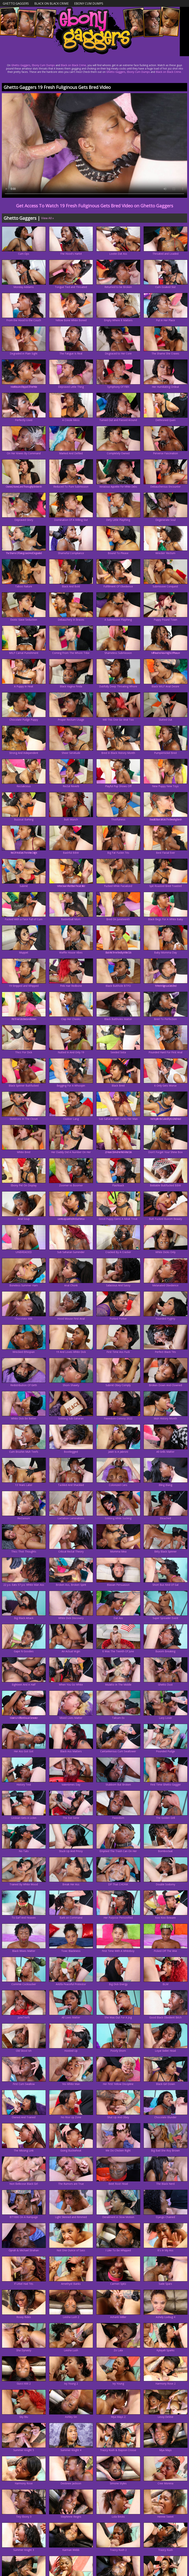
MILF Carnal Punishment (23, 653)
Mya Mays (165, 2450)
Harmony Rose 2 (165, 2383)
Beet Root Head (118, 2183)
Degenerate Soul (165, 520)
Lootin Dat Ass (118, 253)
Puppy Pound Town (165, 619)
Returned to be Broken (118, 287)
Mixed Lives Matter (70, 1718)
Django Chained (165, 2217)
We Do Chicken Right (118, 2150)
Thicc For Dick (23, 1052)
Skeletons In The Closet (24, 1119)
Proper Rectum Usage (71, 719)
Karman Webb (70, 2550)
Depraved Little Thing (71, 386)
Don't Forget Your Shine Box (165, 1152)
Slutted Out (165, 719)
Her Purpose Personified (118, 1917)
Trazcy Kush (165, 2550)
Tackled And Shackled (71, 1485)
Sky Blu (23, 2417)
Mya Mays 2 (118, 2417)
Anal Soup (24, 1219)
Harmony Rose (24, 2483)
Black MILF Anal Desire (165, 686)
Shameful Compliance (71, 553)
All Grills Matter (165, 1451)
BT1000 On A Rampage (24, 2217)
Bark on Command (71, 1917)
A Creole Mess (71, 420)
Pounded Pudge (165, 1751)
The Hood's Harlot (71, 253)
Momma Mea (118, 1551)
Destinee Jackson (71, 2483)
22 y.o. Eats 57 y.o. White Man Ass (23, 1584)
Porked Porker (118, 1318)
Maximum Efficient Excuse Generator (23, 1718)
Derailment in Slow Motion (118, 2217)
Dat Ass (118, 1618)
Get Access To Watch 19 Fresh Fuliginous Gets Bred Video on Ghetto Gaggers (94, 206)
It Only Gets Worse (165, 1085)
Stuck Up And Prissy (71, 1851)
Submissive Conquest (165, 586)
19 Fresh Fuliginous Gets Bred (165, 985)
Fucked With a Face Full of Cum (23, 919)
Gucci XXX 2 (24, 2383)
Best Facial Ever (165, 852)
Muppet (23, 952)
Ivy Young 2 (71, 2383)
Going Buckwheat (70, 2150)
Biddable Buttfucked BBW (165, 1185)
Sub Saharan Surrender (71, 1252)
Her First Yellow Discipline (118, 2084)
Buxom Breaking (165, 1651)
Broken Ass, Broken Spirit (71, 1584)
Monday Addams (23, 287)
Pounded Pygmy (165, 1318)
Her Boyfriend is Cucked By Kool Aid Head (165, 1119)
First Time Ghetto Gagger (165, 1784)
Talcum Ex (118, 1718)
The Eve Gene (71, 1818)
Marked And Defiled (71, 453)
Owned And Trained (23, 2117)
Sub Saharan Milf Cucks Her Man (118, 1119)
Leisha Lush (71, 2350)
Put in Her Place (165, 320)
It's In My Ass (165, 2250)
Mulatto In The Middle (118, 1684)
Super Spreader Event (165, 1618)
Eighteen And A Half (23, 1684)
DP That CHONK (118, 1884)
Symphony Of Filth (118, 386)
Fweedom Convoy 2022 (118, 1418)
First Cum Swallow (24, 2084)
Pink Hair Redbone (71, 985)
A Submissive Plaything (118, 619)
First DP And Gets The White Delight (24, 852)
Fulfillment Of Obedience (118, 586)
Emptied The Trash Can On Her (118, 1851)
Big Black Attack (23, 1618)
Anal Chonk (71, 1285)
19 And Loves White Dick (71, 1352)
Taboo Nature (23, 586)
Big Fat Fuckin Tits (118, 852)
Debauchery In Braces (71, 619)
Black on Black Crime (51, 3)
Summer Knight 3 (23, 2550)
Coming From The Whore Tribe (71, 653)
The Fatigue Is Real (70, 353)
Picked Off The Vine (165, 1951)
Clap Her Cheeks (71, 1019)
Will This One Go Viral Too (118, 719)
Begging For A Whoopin (71, 1085)
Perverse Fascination (165, 453)
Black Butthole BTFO (118, 985)
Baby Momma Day (165, 952)
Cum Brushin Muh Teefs (23, 1451)
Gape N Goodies (24, 1651)
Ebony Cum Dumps (88, 3)
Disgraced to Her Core (118, 353)
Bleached (165, 1518)
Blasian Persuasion (118, 1584)
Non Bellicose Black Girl (23, 2183)
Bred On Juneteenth (118, 919)
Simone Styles (118, 2483)
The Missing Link (24, 2150)
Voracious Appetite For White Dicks (118, 486)
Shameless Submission (118, 653)
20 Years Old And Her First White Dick (118, 1152)
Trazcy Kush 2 (118, 2550)
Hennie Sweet (165, 2516)
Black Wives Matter (23, 1951)
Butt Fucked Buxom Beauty (165, 1219)
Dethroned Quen (165, 420)
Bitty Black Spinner (165, 1551)
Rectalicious (24, 786)
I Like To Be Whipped (118, 2250)
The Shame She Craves (165, 353)
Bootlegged (71, 1451)
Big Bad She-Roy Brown (165, 2150)
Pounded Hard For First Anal (165, 1052)
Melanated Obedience (165, 1285)
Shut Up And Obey (118, 2117)
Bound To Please (118, 553)
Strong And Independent (23, 753)
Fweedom (118, 1818)
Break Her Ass (70, 1884)
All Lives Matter (71, 2017)
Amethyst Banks (71, 2283)
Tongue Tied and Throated (71, 287)
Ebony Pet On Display (24, 1185)
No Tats (24, 1851)
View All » (47, 218)
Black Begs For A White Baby (165, 919)
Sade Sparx (165, 2283)
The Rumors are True (71, 2183)
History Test (23, 1784)
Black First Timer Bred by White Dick (118, 952)
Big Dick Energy (118, 1984)
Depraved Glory (23, 520)
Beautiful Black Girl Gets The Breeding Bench (165, 819)
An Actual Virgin (71, 1651)
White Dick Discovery (71, 1618)
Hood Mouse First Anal (71, 1318)
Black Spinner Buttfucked (24, 1085)
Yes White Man (71, 2084)
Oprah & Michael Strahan (24, 2250)
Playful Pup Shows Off (118, 786)
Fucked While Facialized (118, 886)
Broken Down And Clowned (165, 1385)
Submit (24, 886)
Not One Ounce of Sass (71, 2250)
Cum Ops (23, 253)
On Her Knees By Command (24, 453)
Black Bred (118, 1085)
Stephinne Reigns (71, 2516)
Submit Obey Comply (118, 1385)
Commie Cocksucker (23, 1984)
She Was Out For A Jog (118, 2017)
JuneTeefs (24, 2017)
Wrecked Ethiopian (24, 1352)
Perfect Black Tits (165, 1352)
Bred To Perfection (165, 1019)
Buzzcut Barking (23, 819)
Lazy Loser (165, 1718)
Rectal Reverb (71, 786)
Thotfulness (118, 819)
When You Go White (71, 1684)
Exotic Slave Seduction (23, 619)
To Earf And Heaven (24, 1917)
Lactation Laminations (71, 1518)
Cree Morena (165, 2483)
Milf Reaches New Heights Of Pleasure (165, 653)
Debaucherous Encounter (165, 486)
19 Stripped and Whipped (24, 985)
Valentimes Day (71, 1784)
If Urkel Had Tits (23, 2283)
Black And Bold (71, 586)
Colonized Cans (118, 1485)
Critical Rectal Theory (71, 1551)
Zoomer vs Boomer (71, 1185)
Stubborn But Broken (118, 1784)
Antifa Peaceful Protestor (71, 1984)
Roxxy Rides (23, 2317)
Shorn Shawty (71, 1385)
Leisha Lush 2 (71, 2317)
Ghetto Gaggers (16, 3)
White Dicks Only (165, 1252)
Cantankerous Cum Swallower (118, 1751)
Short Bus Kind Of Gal (165, 1584)
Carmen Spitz (118, 2283)
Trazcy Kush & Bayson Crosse (118, 2450)
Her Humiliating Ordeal (165, 386)
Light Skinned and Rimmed (71, 2217)
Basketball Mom (71, 919)
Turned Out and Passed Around (118, 420)
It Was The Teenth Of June (118, 1651)
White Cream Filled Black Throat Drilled (71, 886)
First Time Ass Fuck (118, 1352)
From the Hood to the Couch (23, 320)
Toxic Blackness (70, 1951)
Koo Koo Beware (165, 1917)
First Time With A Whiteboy (118, 1951)
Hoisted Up (71, 2050)
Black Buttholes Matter (118, 1019)
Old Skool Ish (24, 2050)
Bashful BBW (71, 852)
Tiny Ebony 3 (23, 2516)
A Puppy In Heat (23, 686)
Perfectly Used (23, 420)
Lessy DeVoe (165, 2417)
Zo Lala (118, 2350)
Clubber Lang (71, 1119)
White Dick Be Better (23, 1418)
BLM (165, 1984)
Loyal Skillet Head (165, 2050)
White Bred (23, 1152)
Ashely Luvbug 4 (165, 2317)
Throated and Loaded (165, 253)
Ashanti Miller (118, 2317)
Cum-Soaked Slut (165, 287)
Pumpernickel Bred (165, 753)
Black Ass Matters (71, 1751)
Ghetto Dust (165, 1684)
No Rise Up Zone (71, 2117)
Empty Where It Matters (118, 320)
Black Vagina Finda (71, 686)
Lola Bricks (118, 2516)
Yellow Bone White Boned (71, 320)
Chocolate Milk (23, 1318)
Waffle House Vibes (71, 952)
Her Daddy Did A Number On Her (71, 1152)
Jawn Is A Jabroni (118, 1451)
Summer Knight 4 (71, 2450)
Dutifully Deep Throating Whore (118, 686)
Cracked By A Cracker (118, 1252)
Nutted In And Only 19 (71, 1052)
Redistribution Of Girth (23, 1385)
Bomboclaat (165, 1851)
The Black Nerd (165, 2183)
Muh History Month (165, 1418)
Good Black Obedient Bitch (165, 2017)
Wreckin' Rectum (165, 553)
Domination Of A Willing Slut (71, 520)
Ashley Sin (71, 2417)
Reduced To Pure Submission (70, 486)
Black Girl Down (165, 2084)
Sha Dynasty (23, 2350)
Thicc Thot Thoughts (23, 1551)
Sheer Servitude (71, 753)
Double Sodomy (165, 1884)
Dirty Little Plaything (118, 520)
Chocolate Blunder (165, 2117)
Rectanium (23, 1518)
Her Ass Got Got (23, 1751)
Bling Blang (165, 1485)
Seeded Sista (118, 1052)
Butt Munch (71, 819)
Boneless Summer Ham (23, 1285)
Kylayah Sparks (165, 2350)
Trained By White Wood (23, 1884)
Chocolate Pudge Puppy (23, 719)
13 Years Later (23, 1485)
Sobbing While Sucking (118, 1518)
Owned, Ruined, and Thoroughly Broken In (23, 486)
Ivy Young (118, 2383)
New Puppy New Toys (165, 786)
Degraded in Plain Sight (23, 353)
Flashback (118, 1185)
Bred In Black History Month (118, 753)
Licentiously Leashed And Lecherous (70, 1219)
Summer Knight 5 (23, 2450)
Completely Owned (118, 453)
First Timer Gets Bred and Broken (23, 1019)
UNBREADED (24, 1252)
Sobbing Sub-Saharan (71, 1418)
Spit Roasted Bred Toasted (165, 886)
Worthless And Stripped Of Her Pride (24, 386)
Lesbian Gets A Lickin (23, 1818)
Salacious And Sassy (118, 1285)
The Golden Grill (165, 1818)
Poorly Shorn (118, 2050)
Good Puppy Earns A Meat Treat (118, 1219)
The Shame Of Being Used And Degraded (23, 553)
